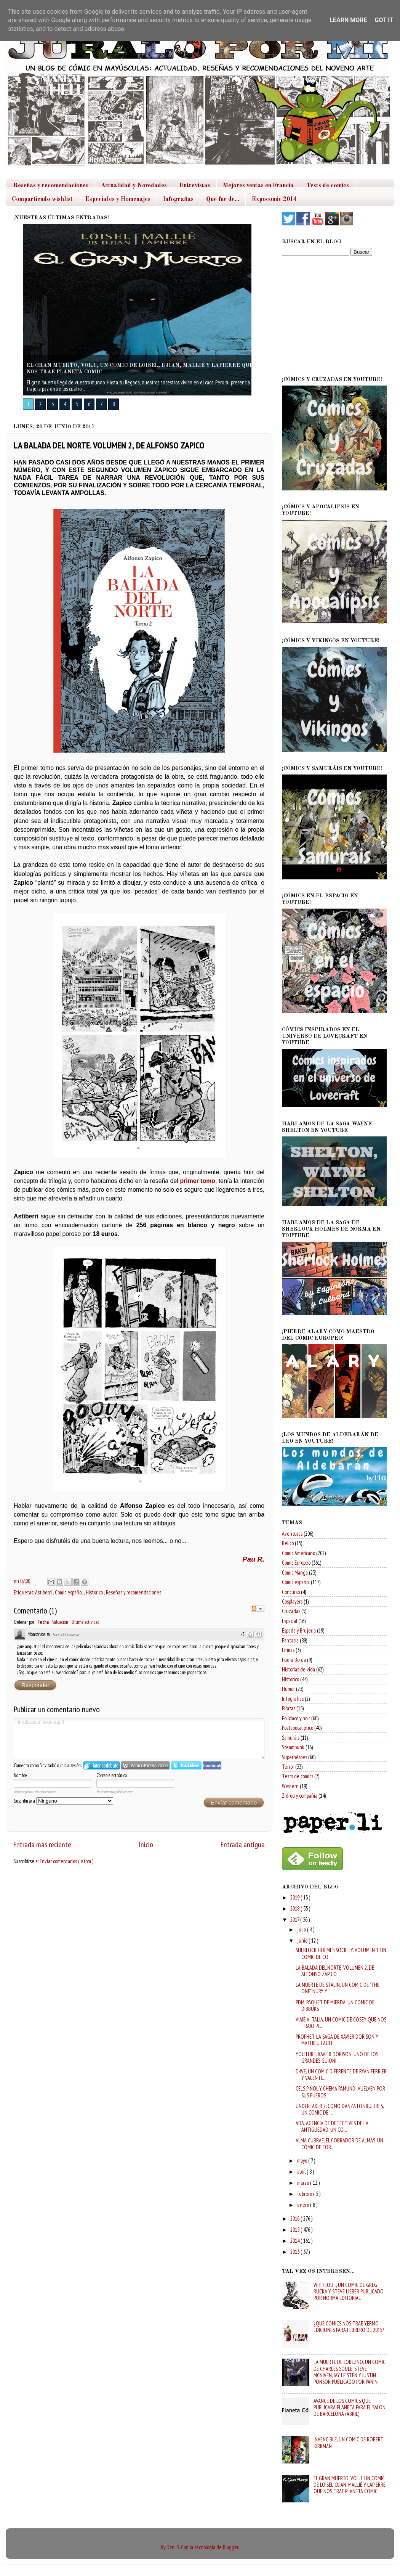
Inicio (146, 1844)
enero (303, 2204)
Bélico (288, 1543)
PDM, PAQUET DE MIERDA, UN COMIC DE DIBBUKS (335, 2005)
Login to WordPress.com (145, 1765)
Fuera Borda (294, 1659)
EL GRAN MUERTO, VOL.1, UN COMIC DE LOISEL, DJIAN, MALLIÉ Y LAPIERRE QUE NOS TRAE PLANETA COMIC (350, 2485)
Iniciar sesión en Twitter (186, 1765)
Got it (383, 20)
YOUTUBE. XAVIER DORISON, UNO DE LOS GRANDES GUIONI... (337, 2057)
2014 (295, 2240)
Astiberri (44, 1592)
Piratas (288, 1708)
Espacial (289, 1621)
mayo (302, 2160)
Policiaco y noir (296, 1718)
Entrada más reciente (42, 1844)
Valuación (60, 1622)
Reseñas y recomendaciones (50, 186)
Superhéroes (294, 1757)
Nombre (20, 1775)
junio (303, 1940)
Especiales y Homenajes (117, 199)
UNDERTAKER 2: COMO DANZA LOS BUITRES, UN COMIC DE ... (340, 2109)
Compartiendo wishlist (42, 199)
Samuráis (290, 1737)
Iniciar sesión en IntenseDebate (101, 1765)
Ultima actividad (85, 1622)
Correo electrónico (111, 1775)
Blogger (230, 2547)
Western (290, 1786)
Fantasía (290, 1640)
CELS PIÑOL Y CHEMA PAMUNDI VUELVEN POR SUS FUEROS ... (340, 2092)
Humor (288, 1688)
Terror (288, 1766)
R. (260, 1559)
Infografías (293, 1698)
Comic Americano (298, 1553)
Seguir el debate (257, 1608)
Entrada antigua (243, 1844)
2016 (295, 2218)
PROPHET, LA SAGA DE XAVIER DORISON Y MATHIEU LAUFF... (337, 2040)
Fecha (43, 1622)
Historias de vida (298, 1669)
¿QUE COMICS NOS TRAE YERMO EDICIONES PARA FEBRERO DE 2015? (349, 2326)
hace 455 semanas (66, 1634)
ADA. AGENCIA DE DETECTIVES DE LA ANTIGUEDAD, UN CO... (332, 2126)
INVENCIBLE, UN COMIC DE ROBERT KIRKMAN (348, 2442)
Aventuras (292, 1533)
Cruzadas (291, 1611)
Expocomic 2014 (274, 199)
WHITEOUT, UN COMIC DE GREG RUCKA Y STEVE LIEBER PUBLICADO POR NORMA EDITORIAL (349, 2291)
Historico (95, 1592)
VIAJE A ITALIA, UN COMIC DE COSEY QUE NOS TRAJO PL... (341, 2023)
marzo (303, 2182)
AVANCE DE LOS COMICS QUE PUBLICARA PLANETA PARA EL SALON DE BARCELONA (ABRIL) (350, 2407)
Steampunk (293, 1747)
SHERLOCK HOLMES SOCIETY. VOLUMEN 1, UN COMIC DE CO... (341, 1953)
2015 (295, 2229)
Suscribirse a (63, 1801)
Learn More (348, 20)
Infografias (178, 199)
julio (302, 1929)
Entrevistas (194, 186)
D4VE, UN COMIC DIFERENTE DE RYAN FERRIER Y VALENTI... (341, 2074)
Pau (249, 1559)
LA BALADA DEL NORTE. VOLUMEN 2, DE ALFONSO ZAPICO (335, 1971)
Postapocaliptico (297, 1727)
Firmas (288, 1650)
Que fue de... (222, 199)
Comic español (69, 1592)
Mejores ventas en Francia (258, 186)
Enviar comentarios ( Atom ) (66, 1861)
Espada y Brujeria (299, 1630)
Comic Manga (295, 1572)
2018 (295, 1908)
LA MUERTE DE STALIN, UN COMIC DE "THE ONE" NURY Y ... (337, 1988)
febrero (305, 2193)
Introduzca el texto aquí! (139, 1738)
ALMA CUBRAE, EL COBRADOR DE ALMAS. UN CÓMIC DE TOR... (339, 2143)
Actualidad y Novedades (134, 186)
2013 (295, 2251)
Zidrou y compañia (299, 1795)
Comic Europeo (296, 1562)
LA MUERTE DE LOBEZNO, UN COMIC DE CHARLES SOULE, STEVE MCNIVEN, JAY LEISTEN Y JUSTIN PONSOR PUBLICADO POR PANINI (350, 2371)
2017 (295, 1919)
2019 (295, 1897)
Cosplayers (292, 1601)
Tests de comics (327, 186)
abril (302, 2171)
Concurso (291, 1592)
